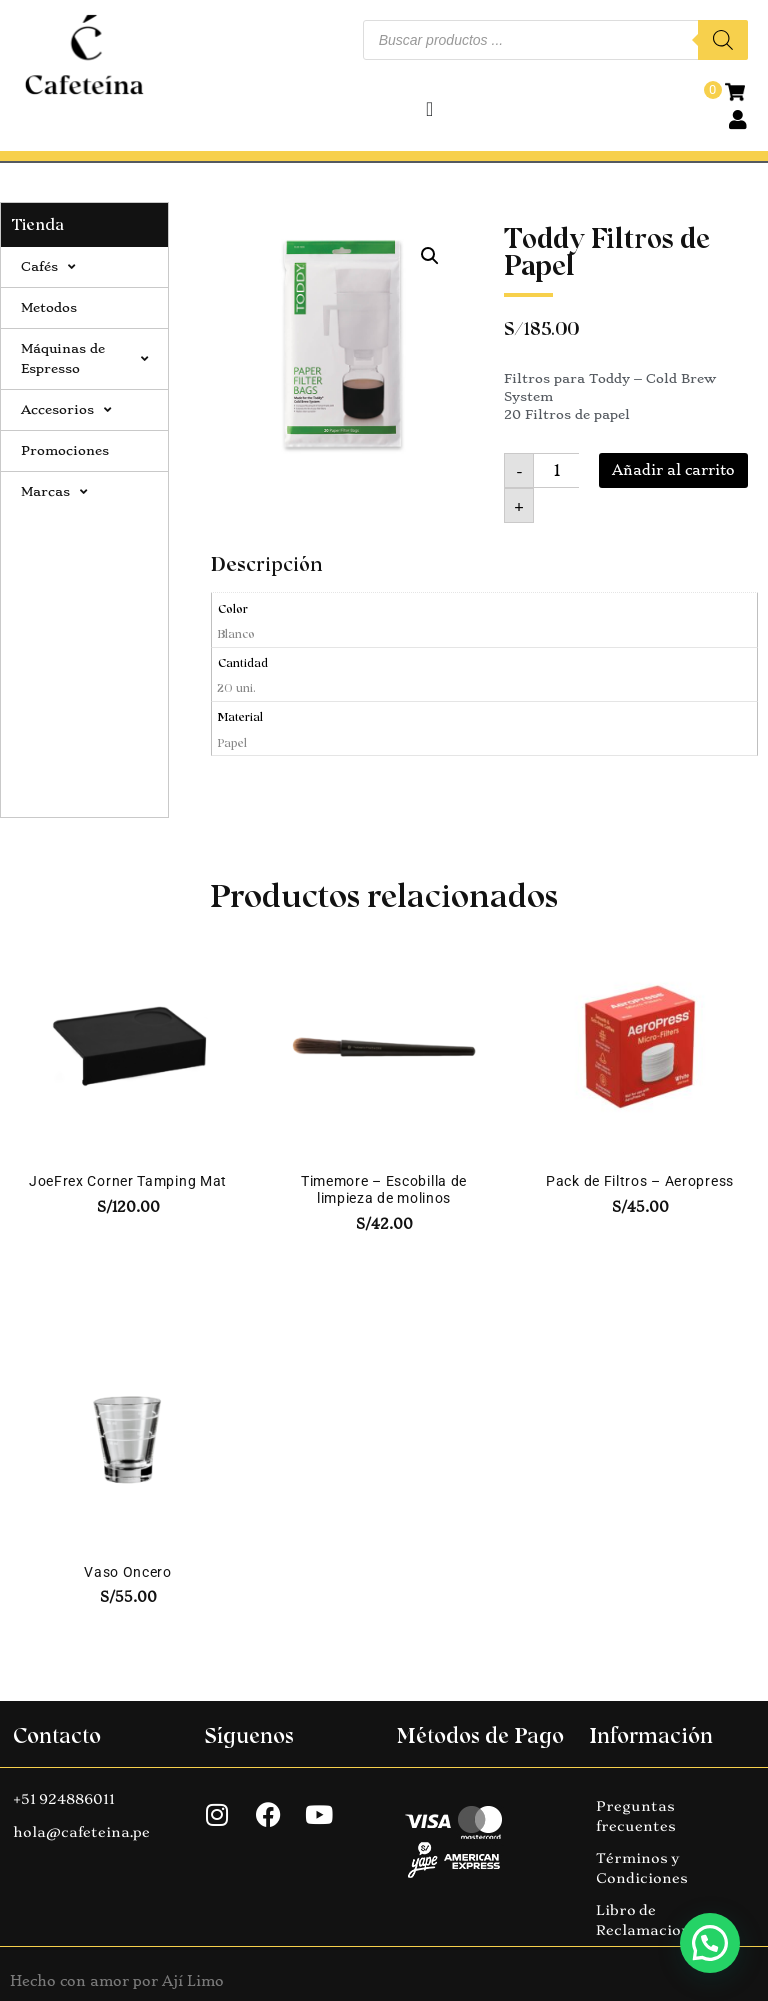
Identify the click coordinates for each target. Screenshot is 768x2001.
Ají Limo (193, 1981)
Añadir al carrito (673, 470)
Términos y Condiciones (642, 1868)
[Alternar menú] (429, 109)
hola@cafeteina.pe (81, 1832)
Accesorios (66, 410)
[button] (430, 256)
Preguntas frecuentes (636, 1816)
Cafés (48, 267)
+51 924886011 (64, 1799)
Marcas (54, 492)
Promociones (65, 450)
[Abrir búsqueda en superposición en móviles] (555, 40)
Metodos (49, 307)
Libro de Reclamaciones (651, 1920)
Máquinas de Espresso (84, 358)
